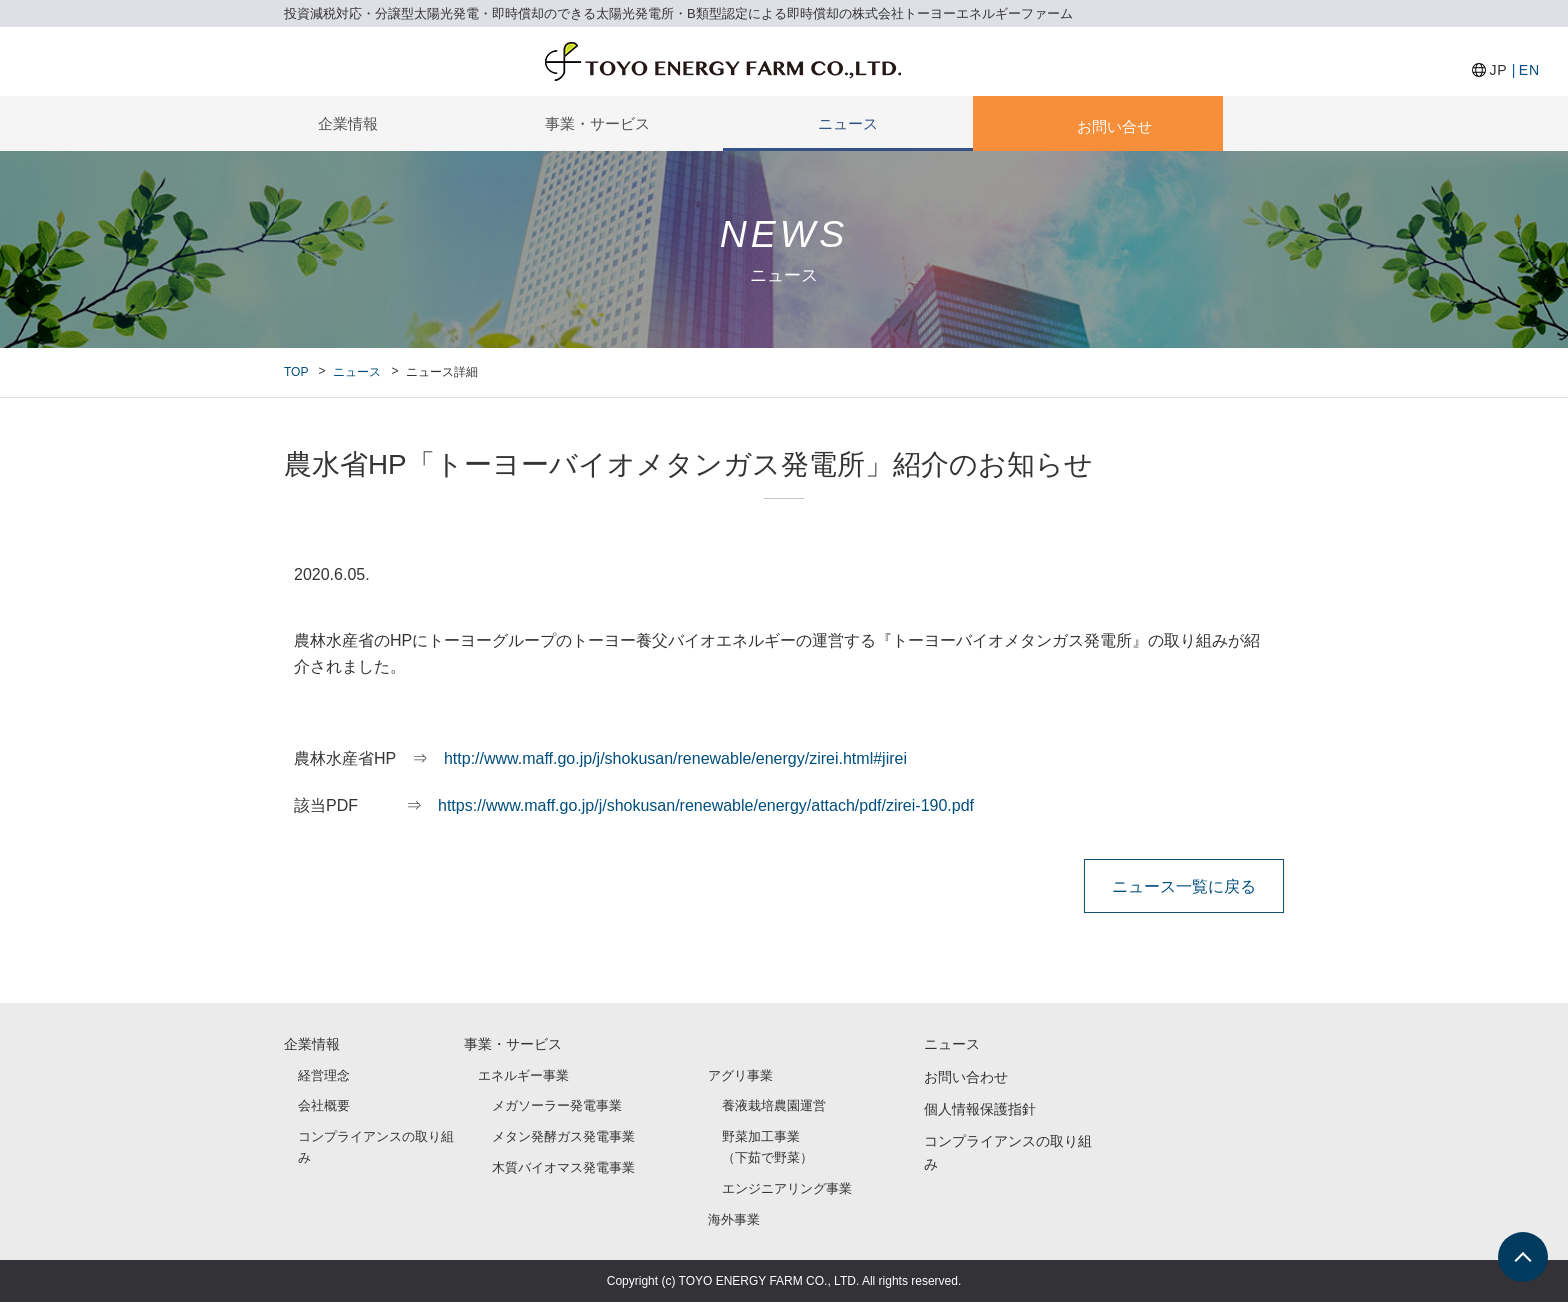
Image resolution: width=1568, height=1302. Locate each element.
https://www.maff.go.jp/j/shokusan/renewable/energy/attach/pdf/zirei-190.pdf (706, 805)
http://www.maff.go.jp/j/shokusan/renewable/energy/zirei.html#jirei (675, 758)
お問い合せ (1114, 126)
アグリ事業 (740, 1075)
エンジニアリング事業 (787, 1188)
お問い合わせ (966, 1077)
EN (1529, 70)
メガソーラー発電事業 (557, 1105)
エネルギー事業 (523, 1075)
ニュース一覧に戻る (1184, 886)
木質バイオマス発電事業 (563, 1167)
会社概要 (324, 1105)
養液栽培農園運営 (774, 1105)
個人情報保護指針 (980, 1109)
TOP (296, 372)
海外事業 (734, 1219)
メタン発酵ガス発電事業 (563, 1136)
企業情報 (348, 123)
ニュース (848, 123)
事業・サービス (597, 123)
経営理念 (324, 1075)
